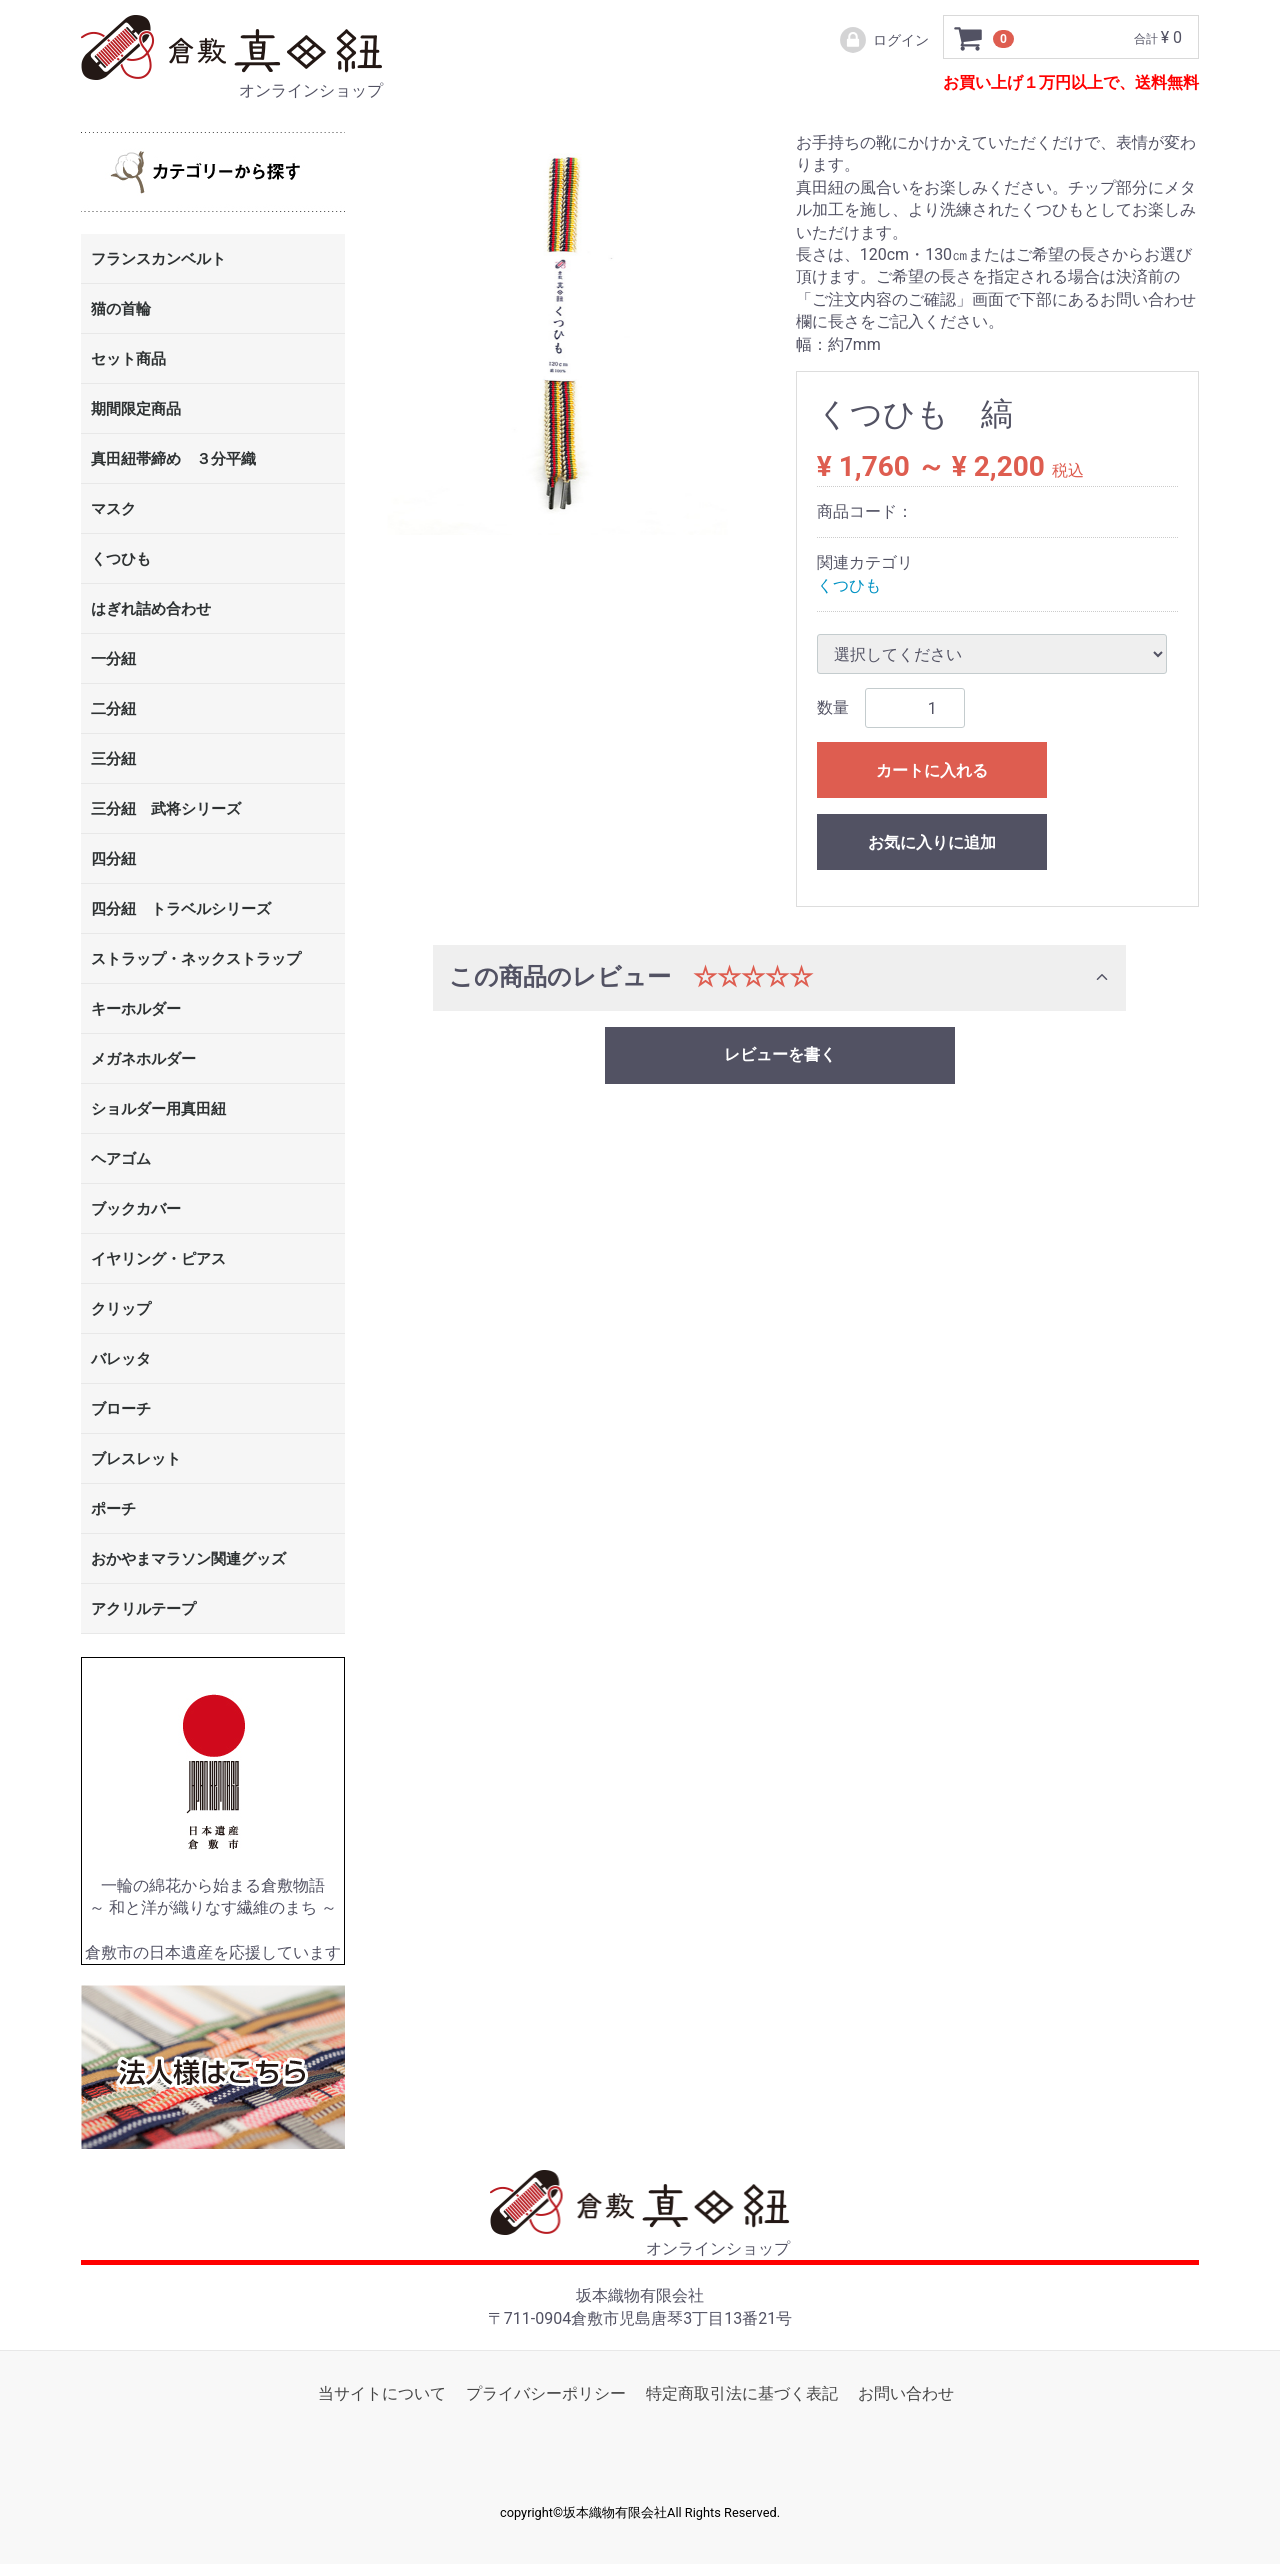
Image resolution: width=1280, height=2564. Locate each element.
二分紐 (113, 710)
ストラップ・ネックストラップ (196, 960)
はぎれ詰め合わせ (151, 610)
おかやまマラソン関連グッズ (188, 1560)
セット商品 (128, 360)
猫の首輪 (121, 310)
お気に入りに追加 (932, 842)
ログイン (883, 40)
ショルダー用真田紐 (158, 1110)
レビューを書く (780, 1054)
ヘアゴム (121, 1160)
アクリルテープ (143, 1610)
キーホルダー (136, 1010)
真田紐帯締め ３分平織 (173, 460)
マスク (113, 510)
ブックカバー (136, 1210)
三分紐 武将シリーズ (166, 810)
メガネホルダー (143, 1060)
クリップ (121, 1310)
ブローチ (121, 1410)
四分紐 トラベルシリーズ (181, 910)
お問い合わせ (906, 2393)
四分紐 (113, 860)
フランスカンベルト (158, 260)
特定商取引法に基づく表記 (742, 2393)
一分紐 (113, 660)
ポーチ (113, 1510)
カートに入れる (932, 770)
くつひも (121, 560)
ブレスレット (136, 1460)
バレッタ (121, 1360)
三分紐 (113, 760)
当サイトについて (382, 2393)
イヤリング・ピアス (158, 1260)
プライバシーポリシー (546, 2393)
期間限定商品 (136, 410)
